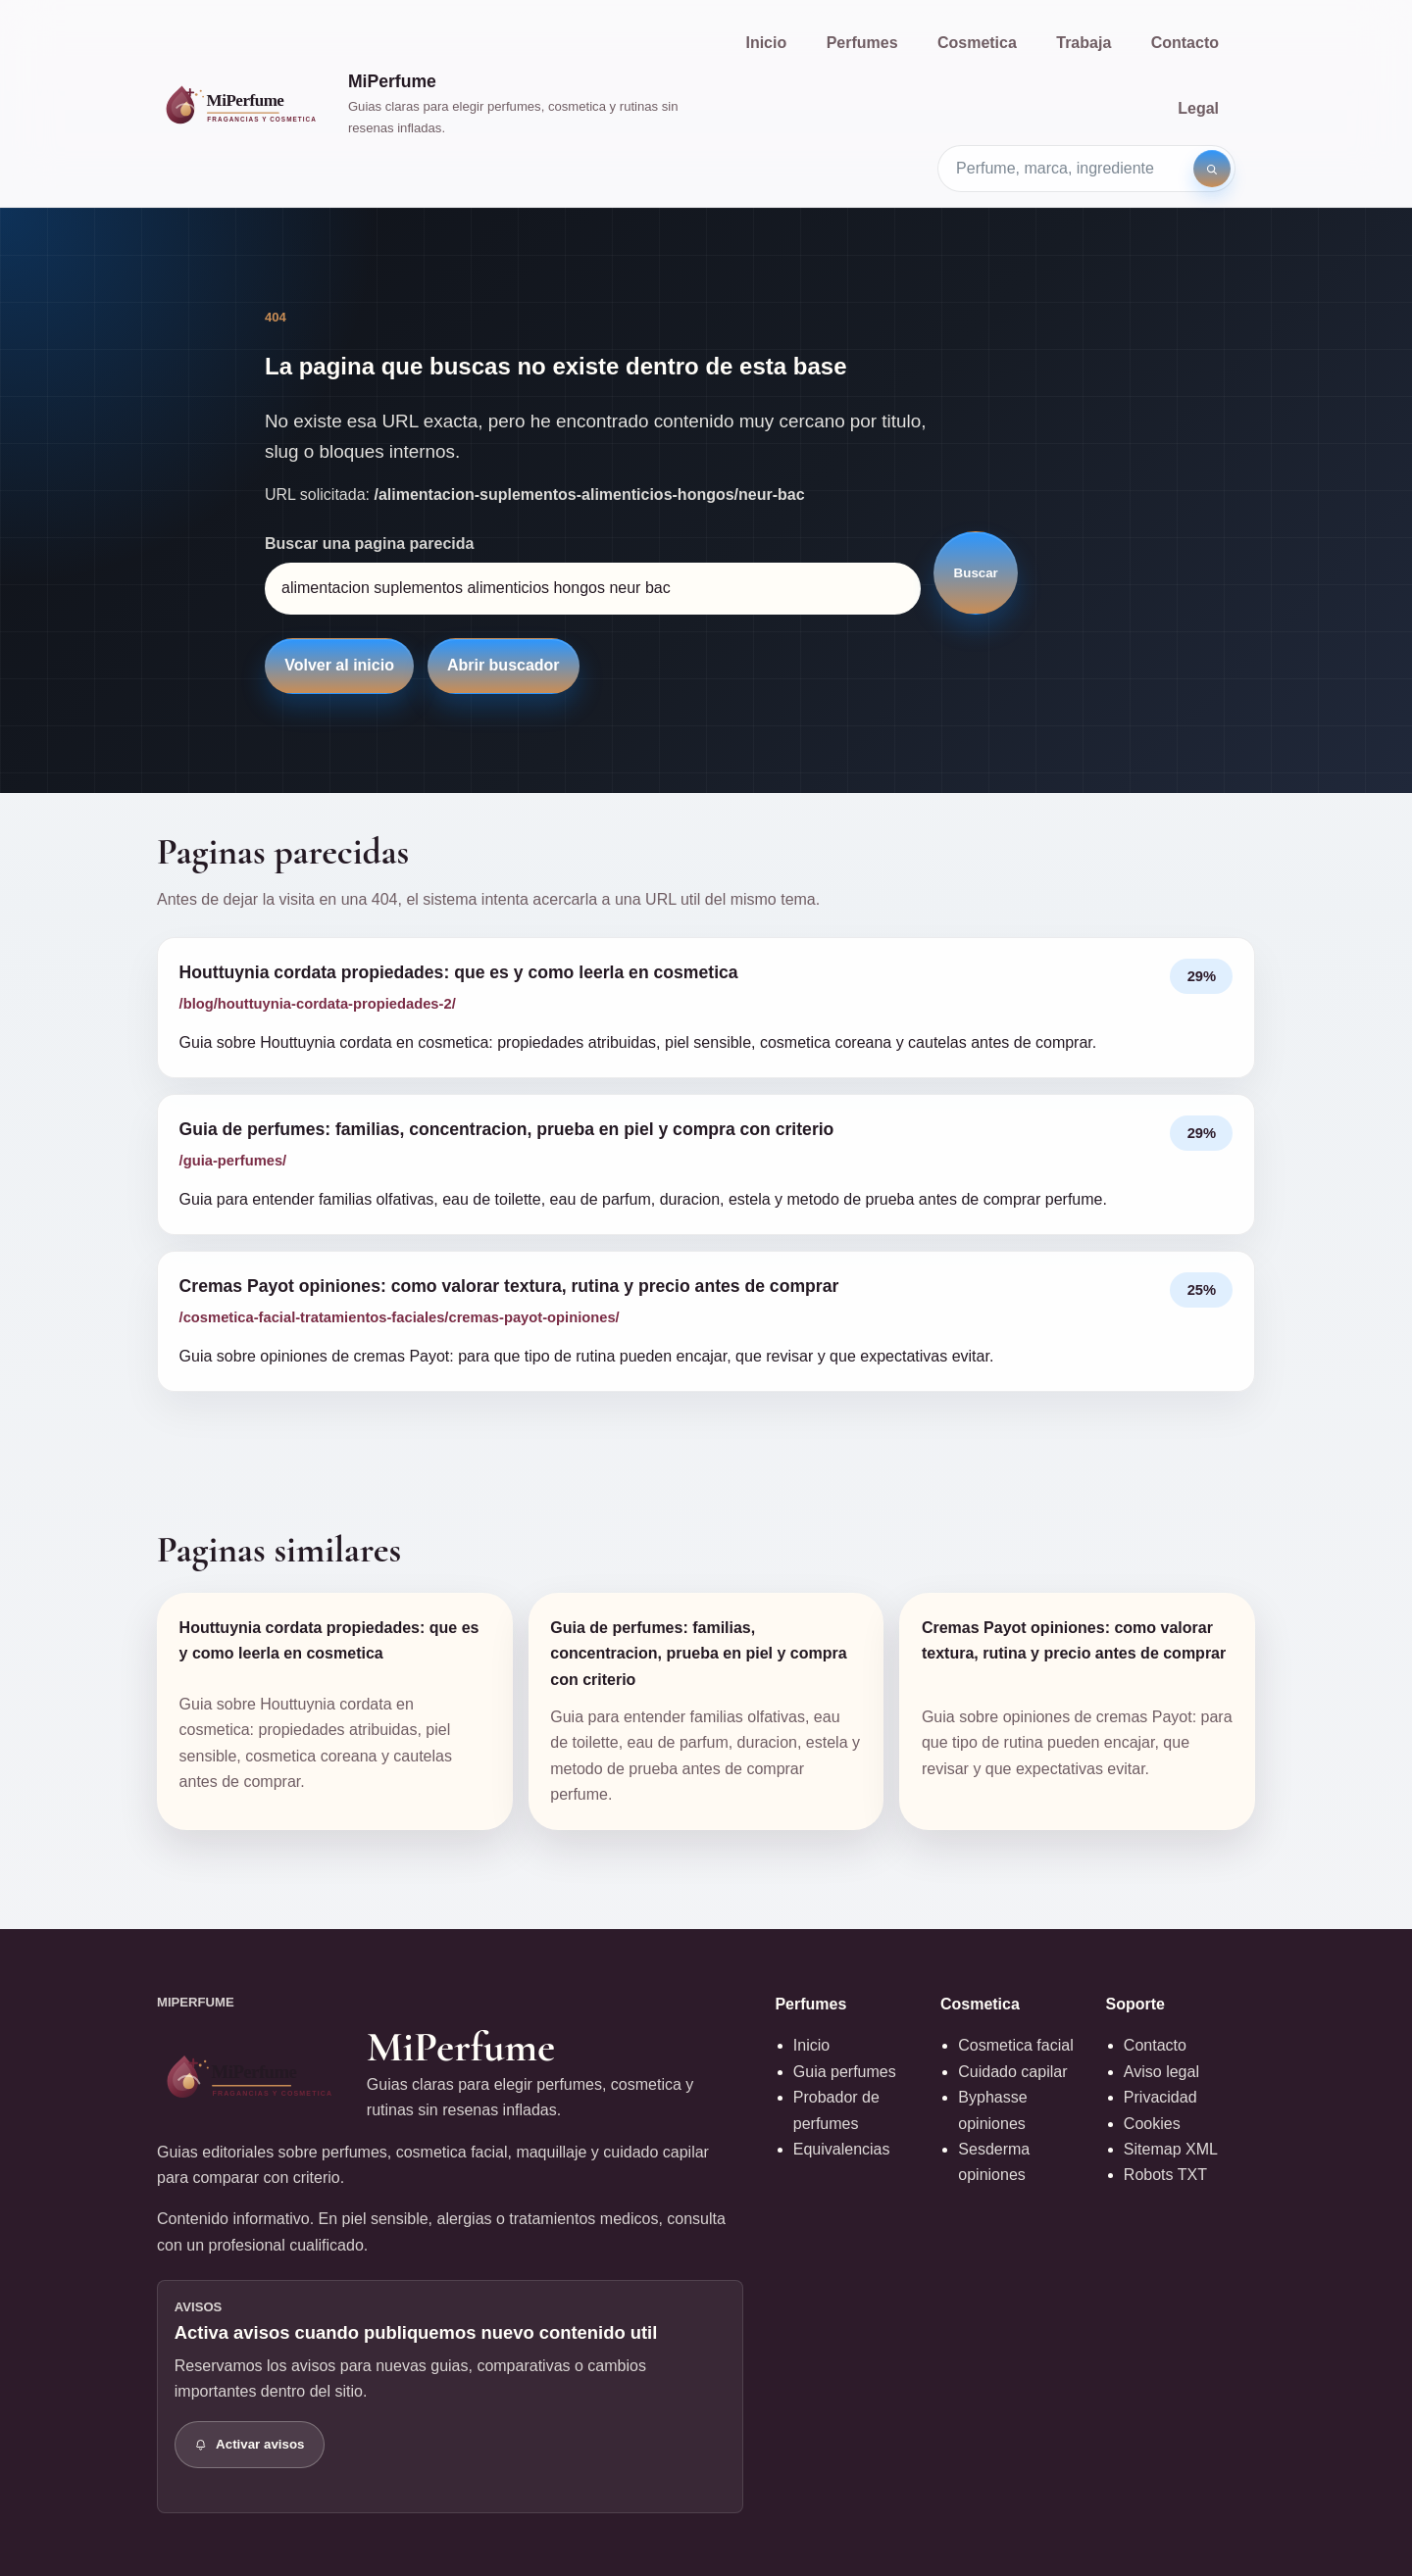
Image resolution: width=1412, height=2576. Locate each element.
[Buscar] (1212, 168)
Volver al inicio (339, 665)
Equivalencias (841, 2149)
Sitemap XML (1171, 2149)
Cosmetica (977, 42)
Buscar (976, 573)
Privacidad (1160, 2097)
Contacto (1185, 42)
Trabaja (1083, 42)
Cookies (1152, 2123)
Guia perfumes (844, 2071)
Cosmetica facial (1015, 2045)
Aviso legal (1161, 2071)
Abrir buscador (503, 665)
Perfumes (862, 42)
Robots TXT (1165, 2174)
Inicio (765, 42)
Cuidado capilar (1012, 2071)
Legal (1198, 108)
